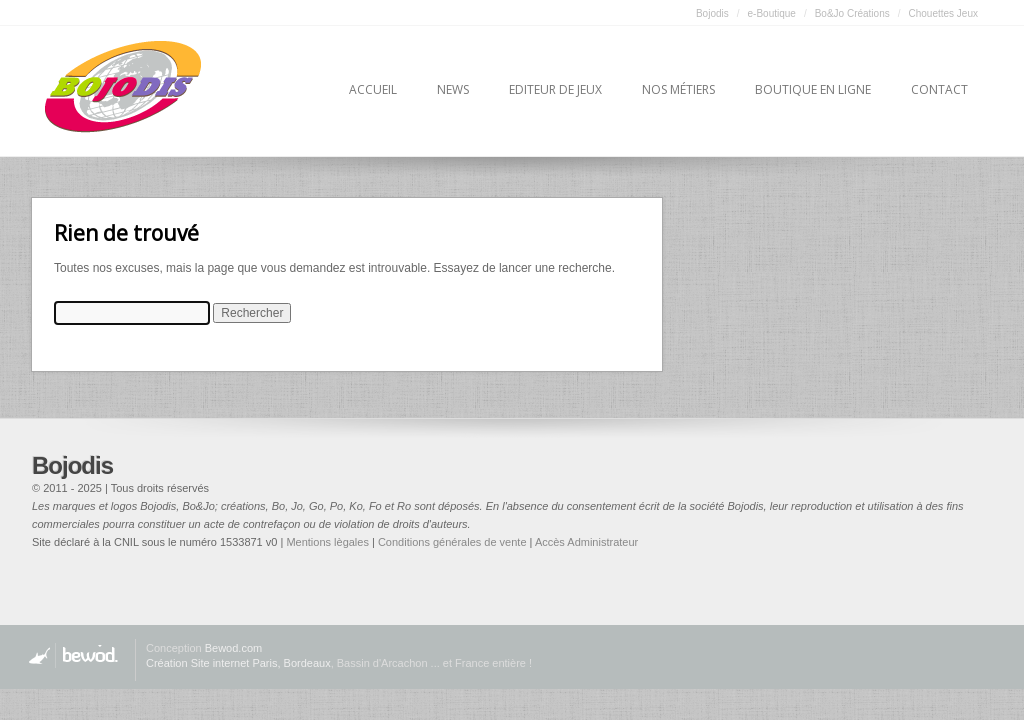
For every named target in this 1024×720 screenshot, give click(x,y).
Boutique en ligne (813, 89)
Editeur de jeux (555, 89)
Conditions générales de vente (452, 542)
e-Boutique (772, 13)
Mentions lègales (327, 542)
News (453, 89)
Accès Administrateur (586, 542)
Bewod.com (233, 648)
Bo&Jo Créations (852, 13)
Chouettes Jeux (944, 13)
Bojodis (712, 13)
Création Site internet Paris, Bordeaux (238, 663)
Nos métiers (678, 89)
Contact (939, 89)
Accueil (373, 89)
